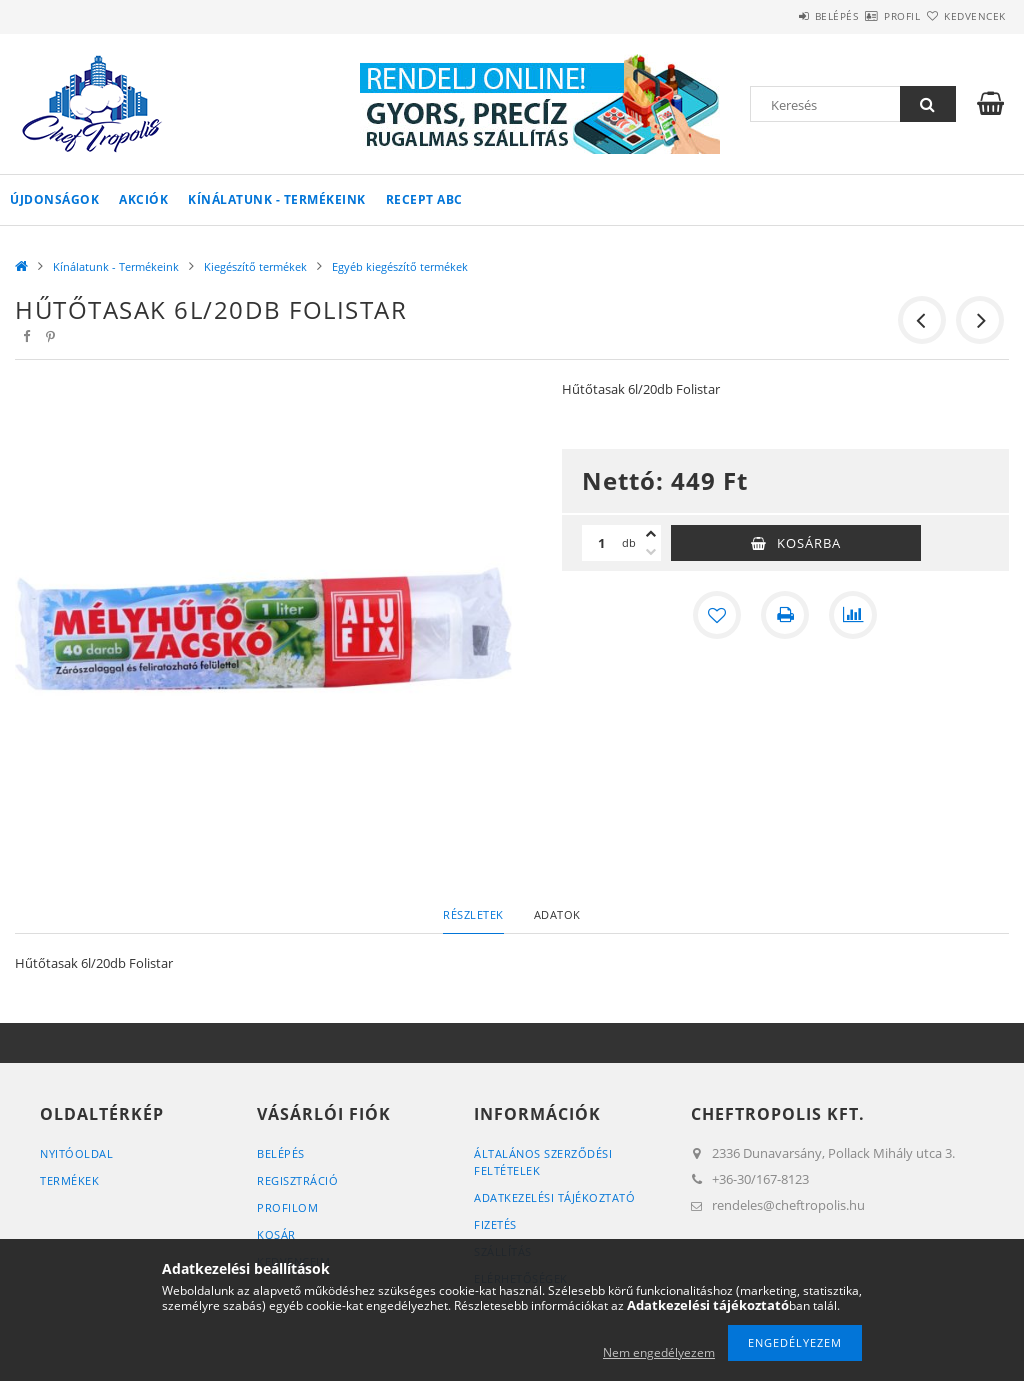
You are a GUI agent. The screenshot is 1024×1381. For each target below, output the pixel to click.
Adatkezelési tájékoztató (554, 1197)
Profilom (287, 1207)
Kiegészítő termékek (255, 266)
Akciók (143, 199)
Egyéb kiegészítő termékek (400, 266)
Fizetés (495, 1224)
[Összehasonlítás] (853, 615)
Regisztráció (297, 1180)
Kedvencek (963, 16)
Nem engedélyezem (659, 1352)
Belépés (778, 16)
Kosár (276, 1234)
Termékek (69, 1180)
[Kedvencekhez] (717, 615)
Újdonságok (54, 199)
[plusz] (651, 534)
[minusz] (651, 552)
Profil (867, 16)
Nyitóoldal (76, 1153)
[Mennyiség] (602, 543)
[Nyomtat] (785, 615)
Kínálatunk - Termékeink (277, 199)
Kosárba (809, 543)
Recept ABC (424, 199)
